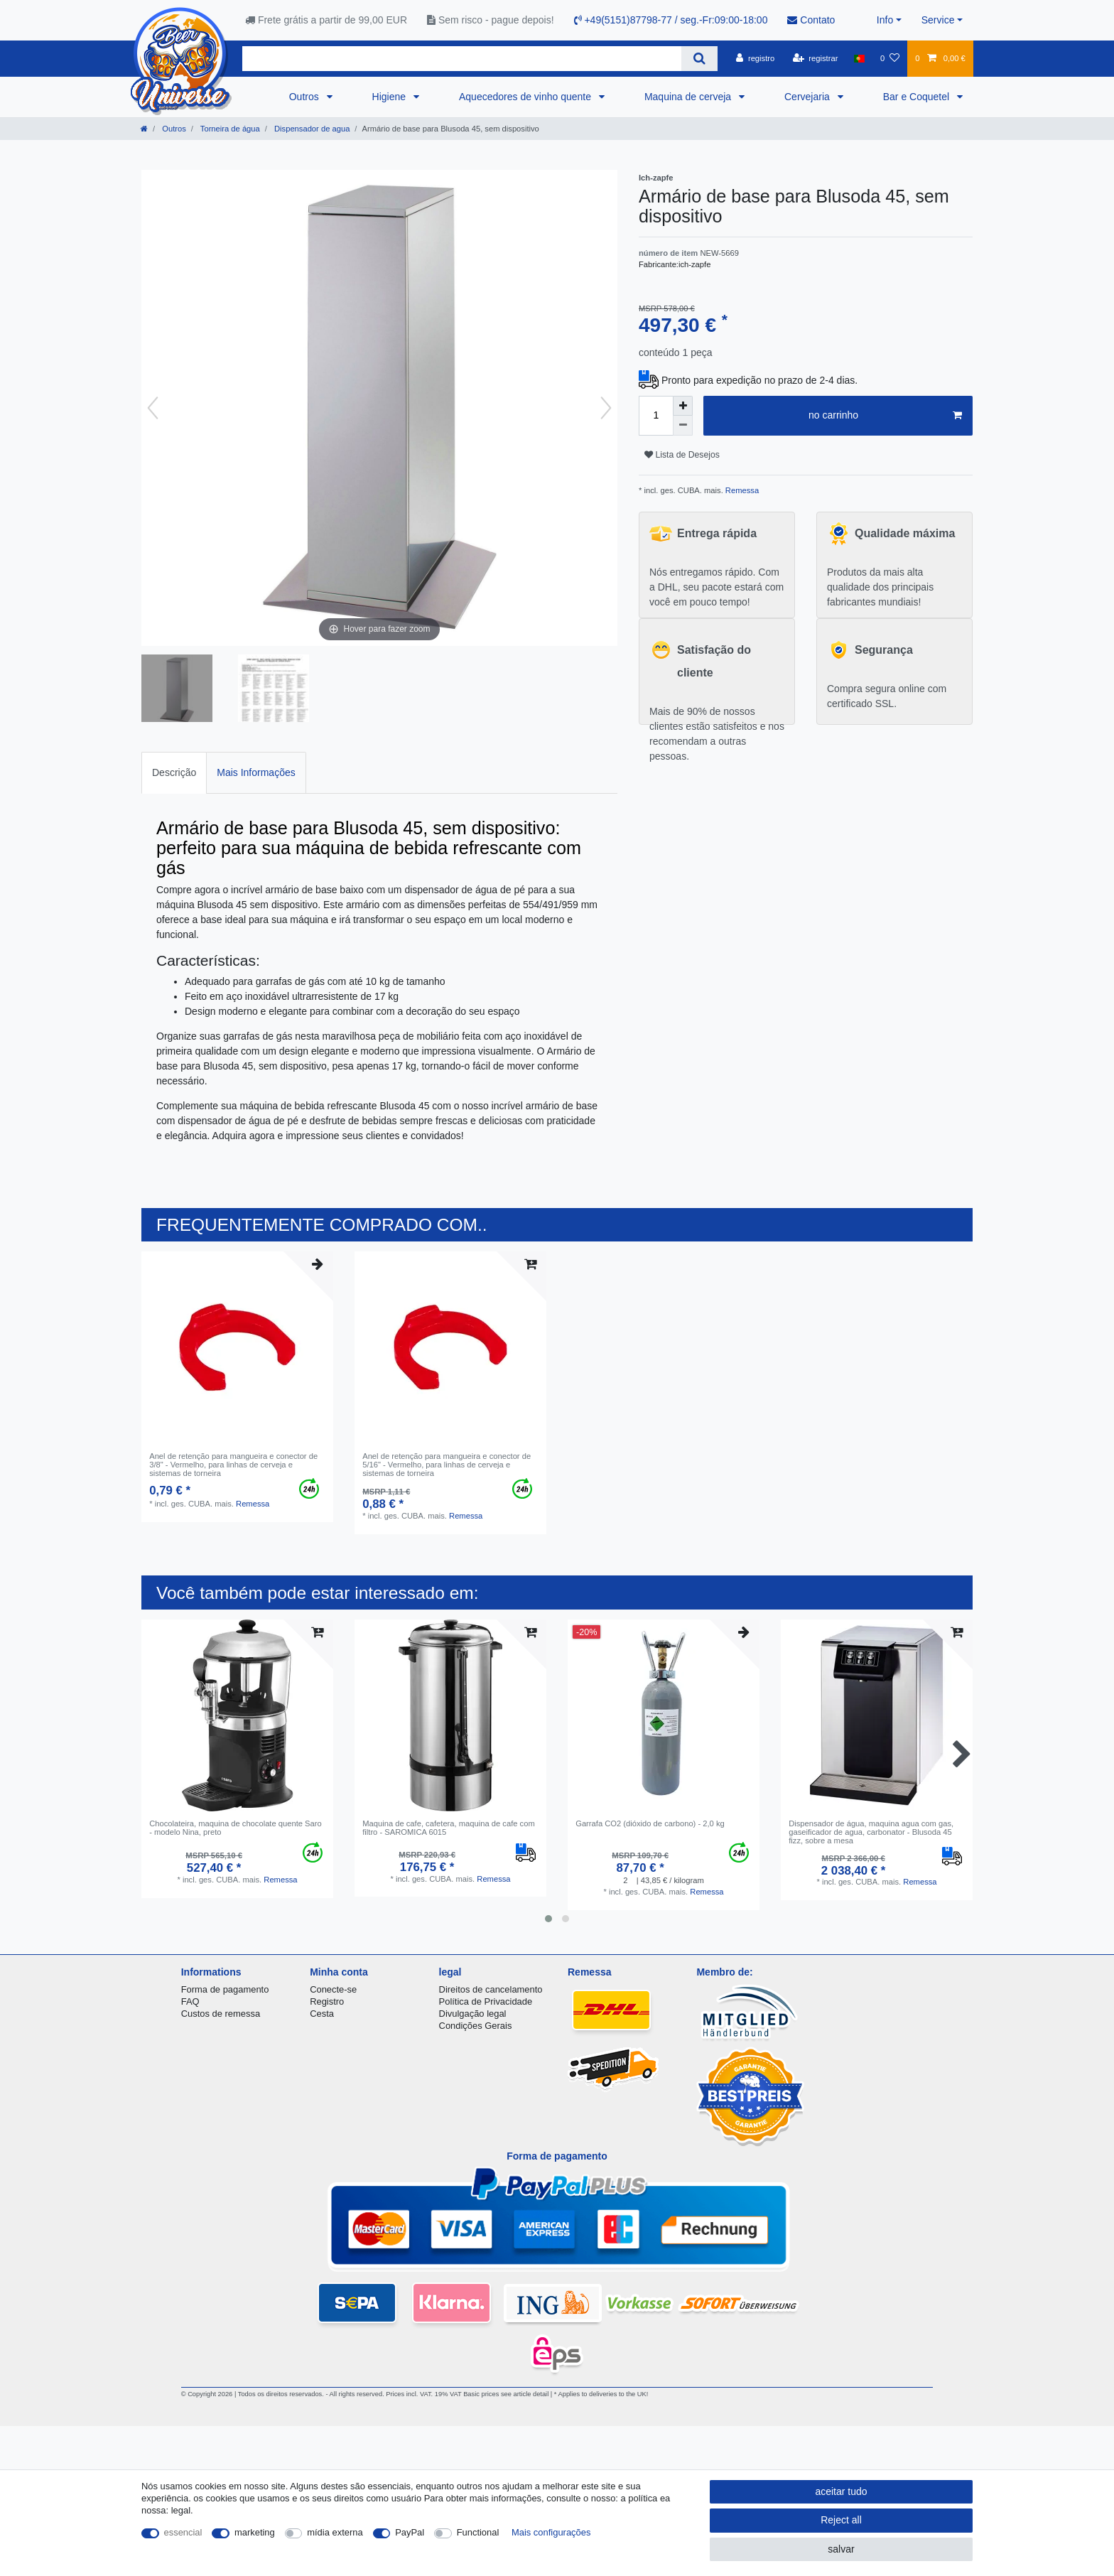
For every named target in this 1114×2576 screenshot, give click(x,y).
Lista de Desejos (682, 455)
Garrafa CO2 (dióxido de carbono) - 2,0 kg (650, 1823)
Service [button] (938, 20)
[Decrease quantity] (683, 426)
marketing (254, 2532)
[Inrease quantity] (683, 406)
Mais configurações (551, 2532)
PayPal (409, 2532)
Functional (478, 2532)
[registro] (755, 58)
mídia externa (334, 2532)
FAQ (190, 2001)
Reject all (841, 2520)
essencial (183, 2532)
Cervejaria (808, 96)
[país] (859, 58)
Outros (305, 96)
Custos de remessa (220, 2013)
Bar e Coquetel (917, 96)
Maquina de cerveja (689, 96)
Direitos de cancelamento (491, 1989)
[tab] (174, 773)
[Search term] (461, 58)
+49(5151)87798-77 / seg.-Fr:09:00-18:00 (671, 20)
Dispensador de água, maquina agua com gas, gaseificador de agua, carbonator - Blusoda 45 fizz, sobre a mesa (871, 1832)
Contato (811, 20)
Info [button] (885, 20)
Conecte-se (333, 1989)
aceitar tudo (841, 2491)
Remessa (741, 490)
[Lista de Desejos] (889, 58)
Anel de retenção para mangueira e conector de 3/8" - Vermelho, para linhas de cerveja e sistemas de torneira (233, 1465)
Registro (327, 2001)
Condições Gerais (475, 2025)
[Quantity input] (656, 416)
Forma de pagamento (225, 1989)
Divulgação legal (473, 2013)
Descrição (174, 772)
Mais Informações (256, 772)
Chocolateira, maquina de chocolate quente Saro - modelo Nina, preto (235, 1827)
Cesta (322, 2013)
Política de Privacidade (486, 2001)
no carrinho (885, 415)
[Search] (699, 58)
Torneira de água (229, 128)
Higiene (390, 96)
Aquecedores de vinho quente (526, 96)
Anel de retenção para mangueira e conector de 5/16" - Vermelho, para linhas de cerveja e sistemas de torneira (446, 1465)
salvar (841, 2549)
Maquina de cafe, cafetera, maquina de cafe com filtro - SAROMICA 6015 (448, 1827)
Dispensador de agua (311, 128)
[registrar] (815, 58)
